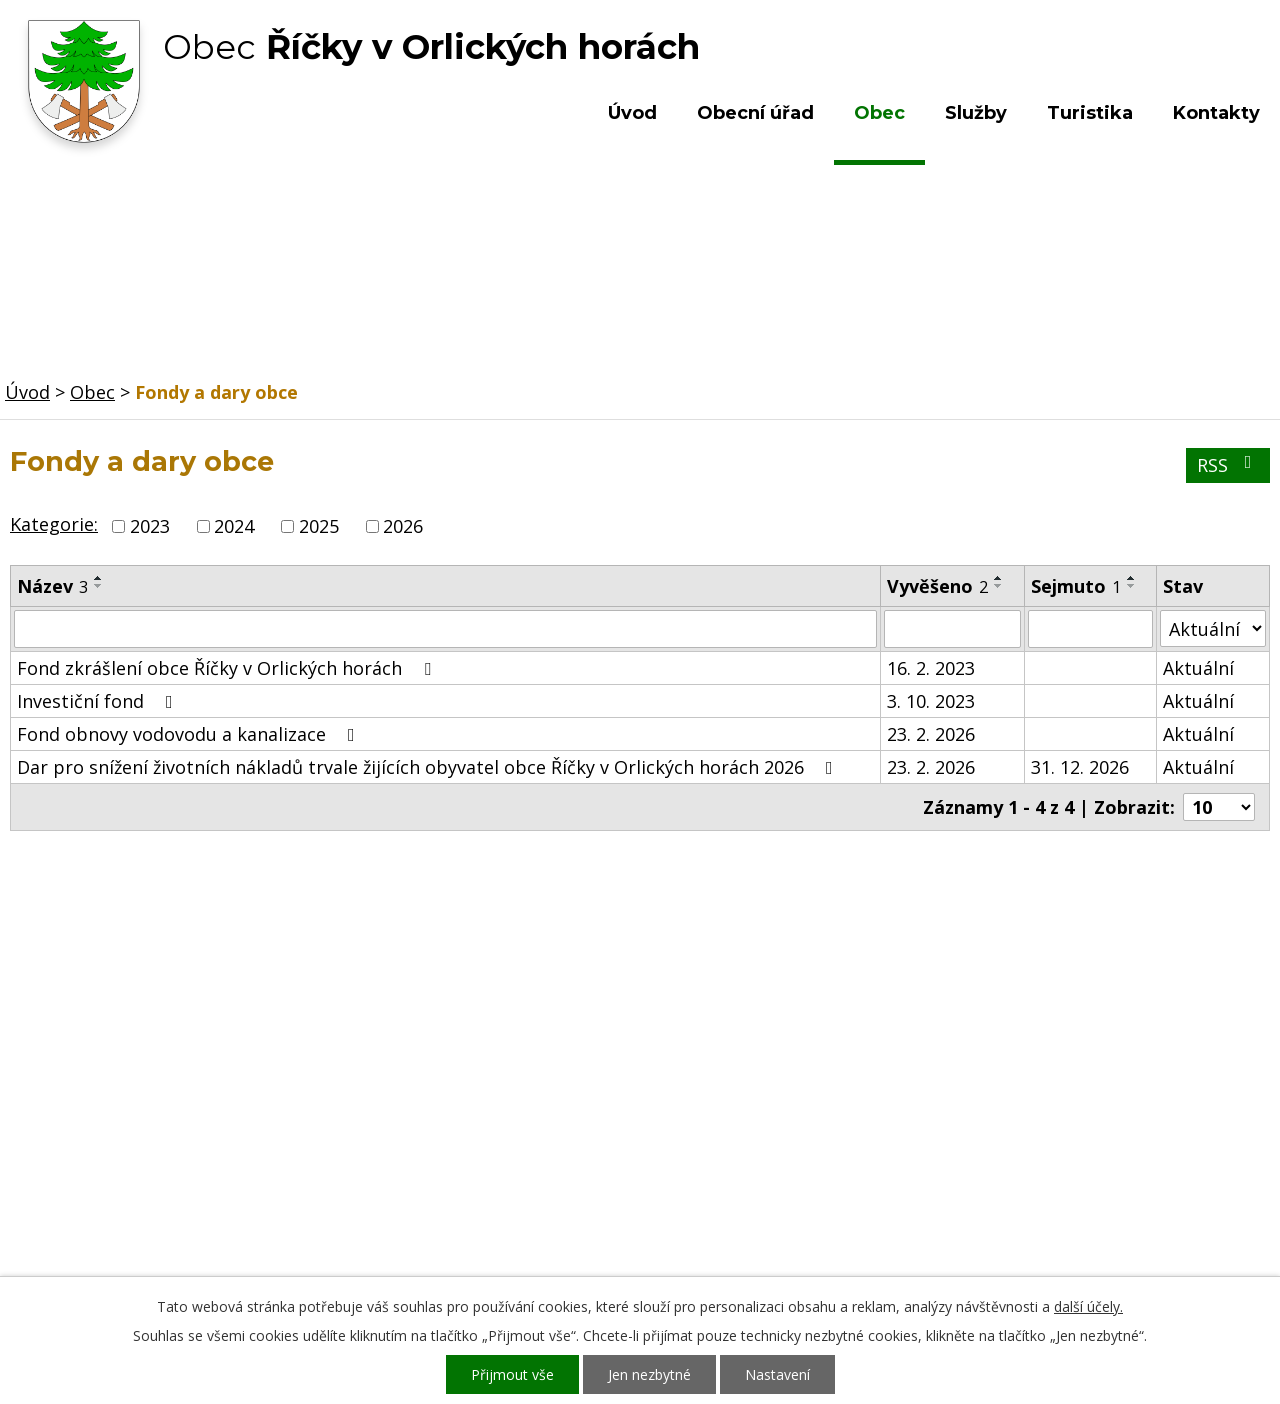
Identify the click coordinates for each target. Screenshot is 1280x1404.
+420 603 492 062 (505, 1140)
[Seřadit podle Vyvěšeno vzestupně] (999, 578)
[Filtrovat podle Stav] (1213, 628)
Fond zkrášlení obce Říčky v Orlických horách (228, 668)
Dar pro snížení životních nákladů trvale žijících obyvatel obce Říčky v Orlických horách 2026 (429, 767)
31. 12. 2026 (1080, 767)
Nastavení (777, 1374)
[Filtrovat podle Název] (445, 629)
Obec (879, 113)
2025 (319, 526)
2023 (150, 526)
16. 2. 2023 (931, 668)
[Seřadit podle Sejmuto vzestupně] (1132, 578)
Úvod (632, 113)
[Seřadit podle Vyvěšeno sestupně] (999, 586)
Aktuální (1198, 668)
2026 (403, 526)
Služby (976, 113)
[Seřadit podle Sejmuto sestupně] (1132, 586)
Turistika (1090, 113)
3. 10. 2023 (931, 701)
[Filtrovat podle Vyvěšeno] (952, 629)
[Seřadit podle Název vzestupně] (99, 578)
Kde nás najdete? (1063, 1120)
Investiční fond (99, 701)
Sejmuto (1076, 586)
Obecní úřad (755, 113)
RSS (1228, 465)
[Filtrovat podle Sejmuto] (1090, 629)
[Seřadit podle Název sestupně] (99, 586)
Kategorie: (54, 524)
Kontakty (1216, 113)
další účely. (1088, 1306)
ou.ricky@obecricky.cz (593, 1198)
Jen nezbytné (649, 1374)
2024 (234, 526)
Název (52, 586)
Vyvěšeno (937, 586)
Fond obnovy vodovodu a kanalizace (190, 734)
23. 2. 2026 (931, 734)
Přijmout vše (512, 1374)
